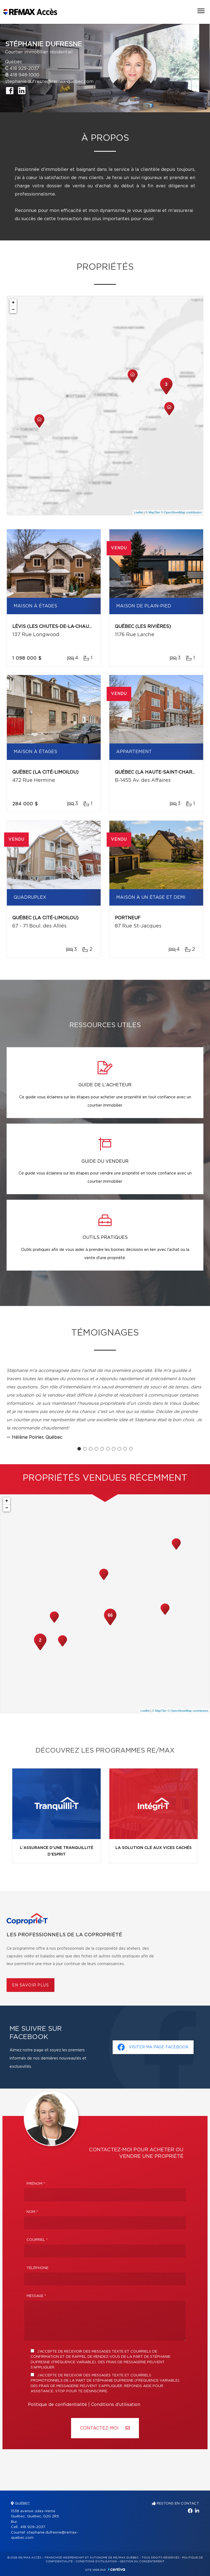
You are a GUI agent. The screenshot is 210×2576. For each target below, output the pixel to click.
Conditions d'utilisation (115, 2404)
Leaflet (138, 512)
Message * (36, 2296)
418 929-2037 (24, 68)
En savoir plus (30, 1985)
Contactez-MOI (105, 2428)
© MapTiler (152, 512)
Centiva (116, 2569)
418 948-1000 (24, 75)
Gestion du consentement (141, 2561)
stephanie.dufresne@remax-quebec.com (49, 81)
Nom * (32, 2212)
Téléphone (37, 2268)
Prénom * (36, 2184)
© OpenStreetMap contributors (181, 512)
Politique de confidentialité (57, 2404)
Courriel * (37, 2240)
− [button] (13, 309)
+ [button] (13, 302)
